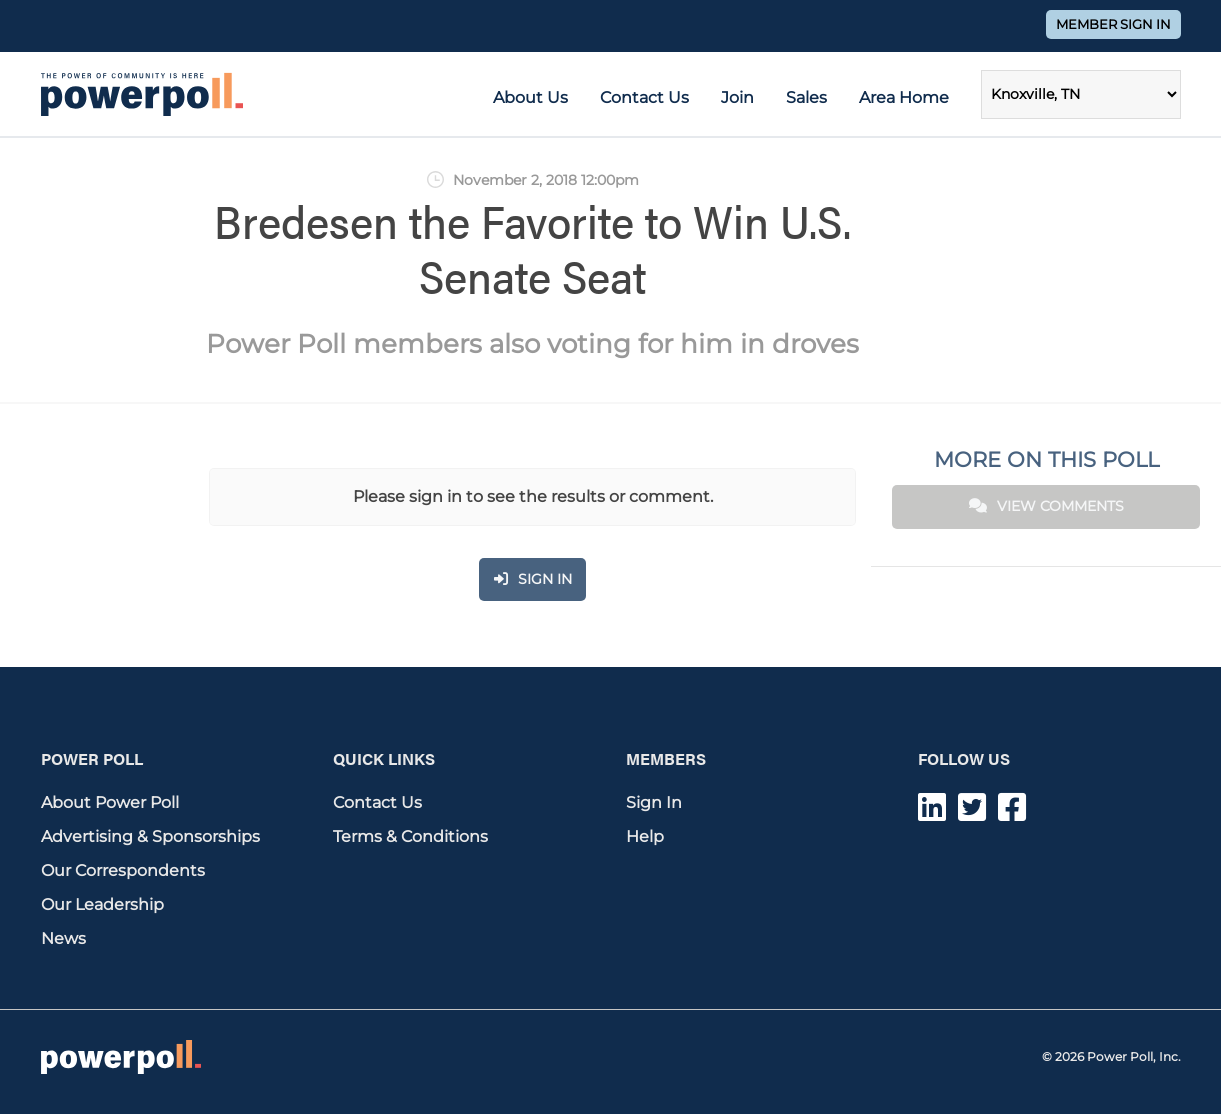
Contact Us (644, 97)
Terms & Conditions (410, 836)
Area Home (904, 97)
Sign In (654, 802)
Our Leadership (102, 904)
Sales (806, 97)
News (63, 938)
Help (645, 836)
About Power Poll (110, 802)
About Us (530, 97)
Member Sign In (1113, 24)
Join (737, 97)
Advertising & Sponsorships (150, 836)
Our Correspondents (123, 870)
